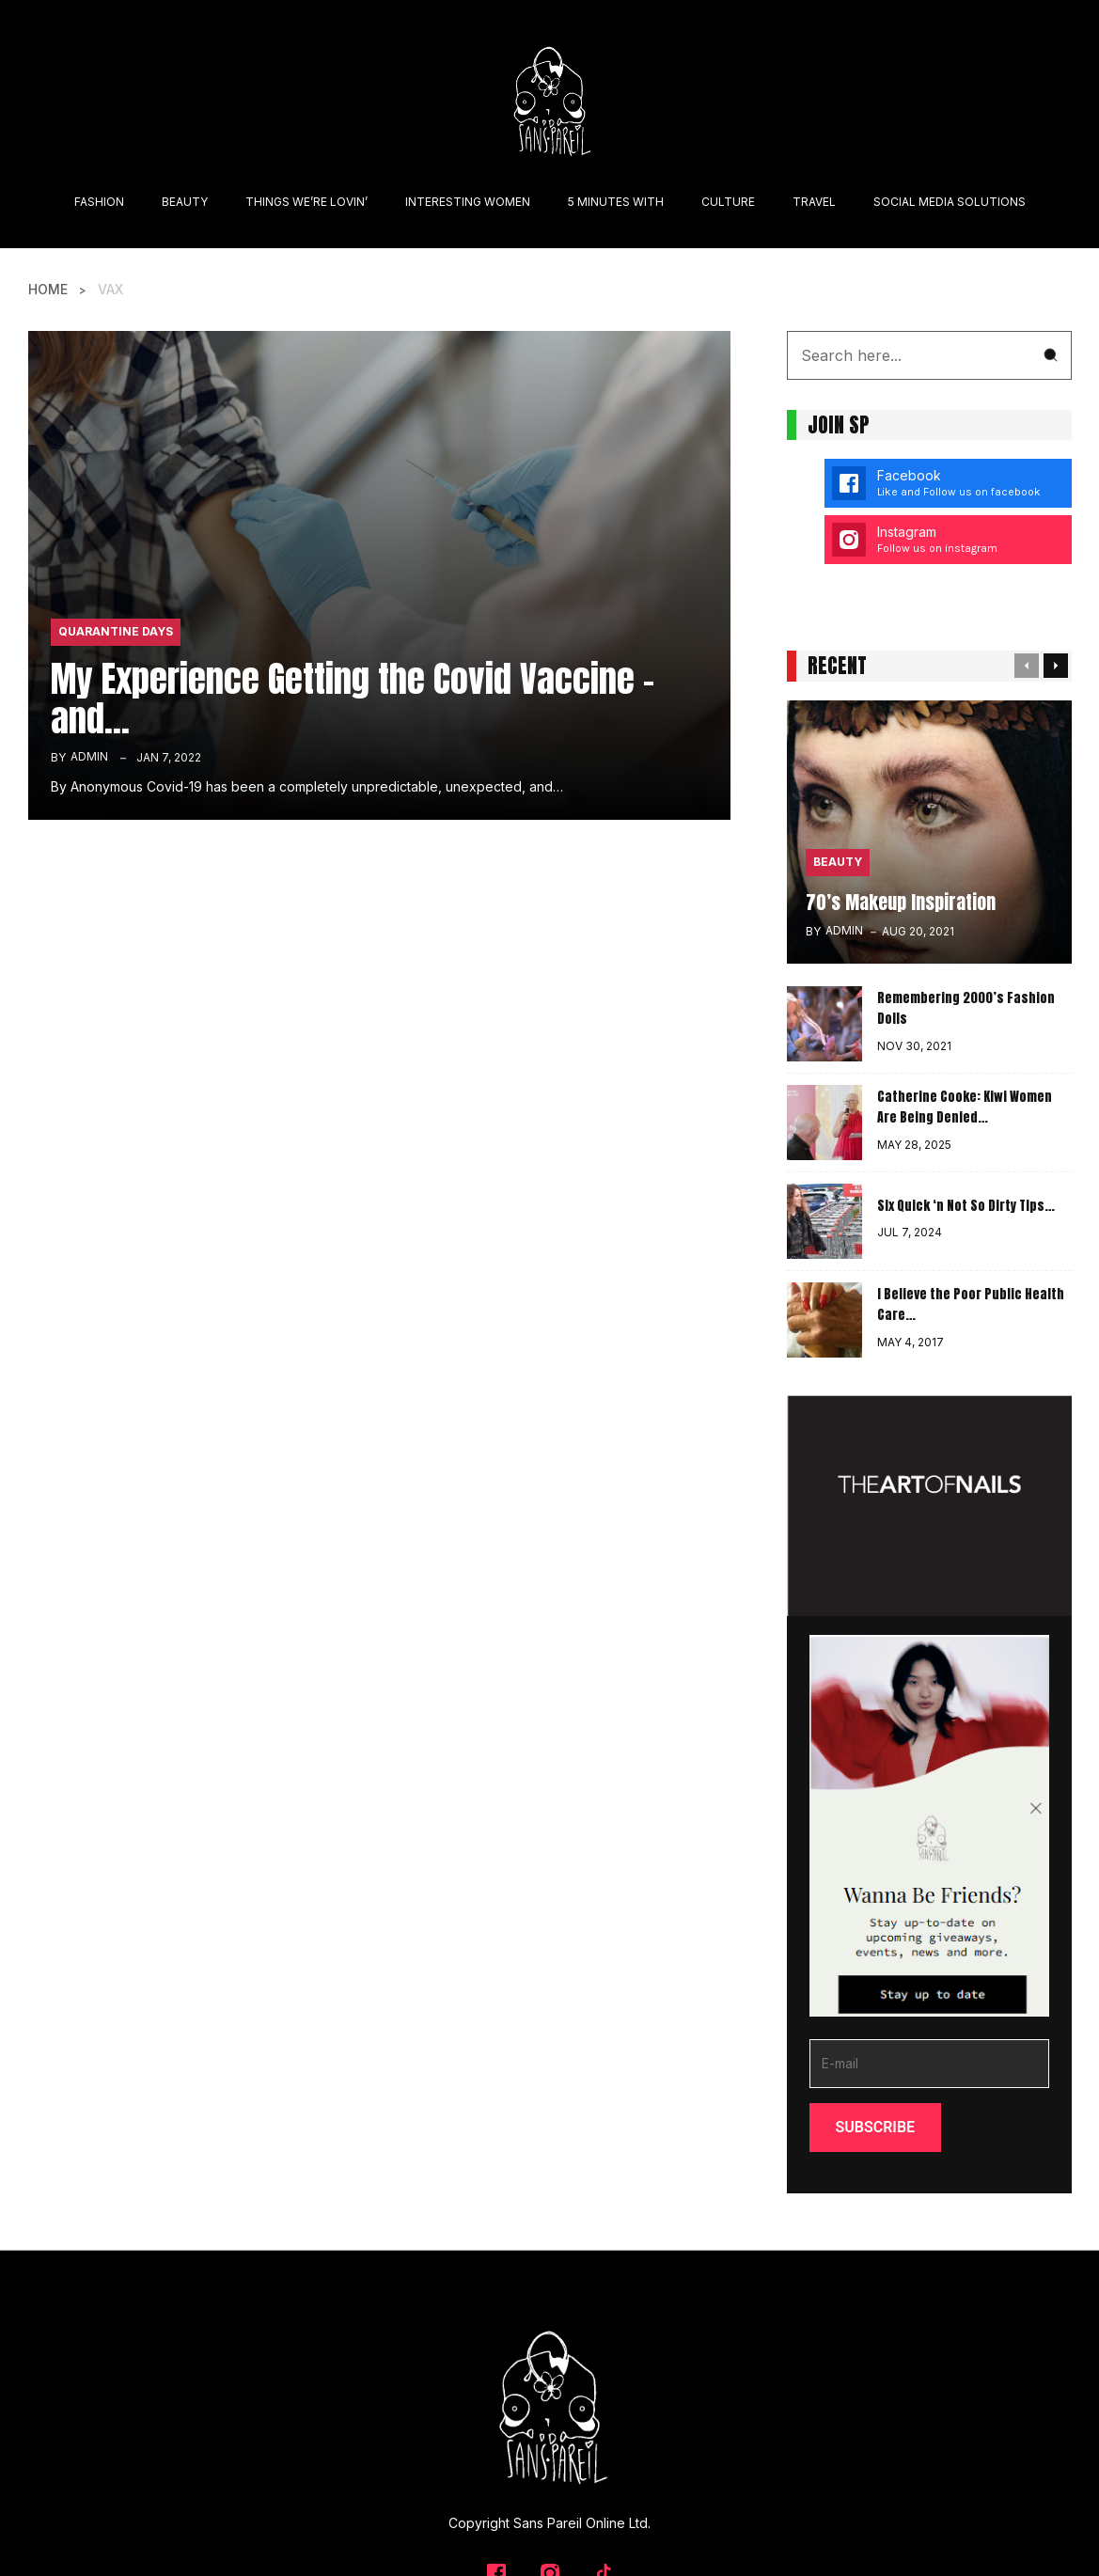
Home (48, 289)
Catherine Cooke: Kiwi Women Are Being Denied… (964, 1106)
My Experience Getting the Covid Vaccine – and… (352, 698)
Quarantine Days (115, 631)
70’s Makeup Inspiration (901, 901)
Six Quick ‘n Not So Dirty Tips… (966, 1205)
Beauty (837, 862)
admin (89, 756)
